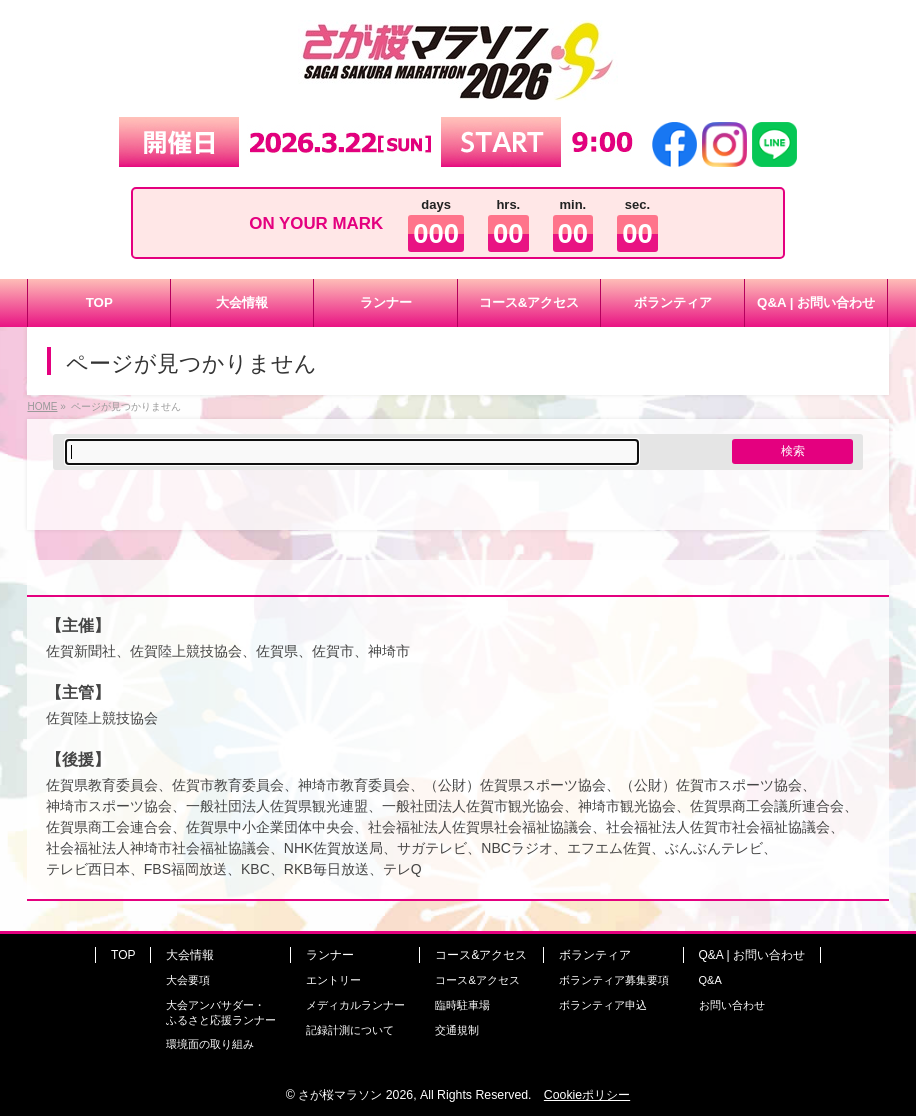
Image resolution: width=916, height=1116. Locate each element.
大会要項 (188, 980)
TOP (123, 955)
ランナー (330, 955)
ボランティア (595, 955)
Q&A (710, 980)
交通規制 (457, 1030)
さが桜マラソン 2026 (355, 1095)
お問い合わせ (732, 1005)
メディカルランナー (355, 1005)
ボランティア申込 (603, 1005)
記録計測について (350, 1030)
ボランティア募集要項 (614, 980)
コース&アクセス (481, 955)
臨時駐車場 (462, 1005)
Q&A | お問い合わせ (752, 955)
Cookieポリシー (587, 1095)
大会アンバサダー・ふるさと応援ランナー (221, 1012)
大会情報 (190, 955)
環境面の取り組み (210, 1044)
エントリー (333, 980)
